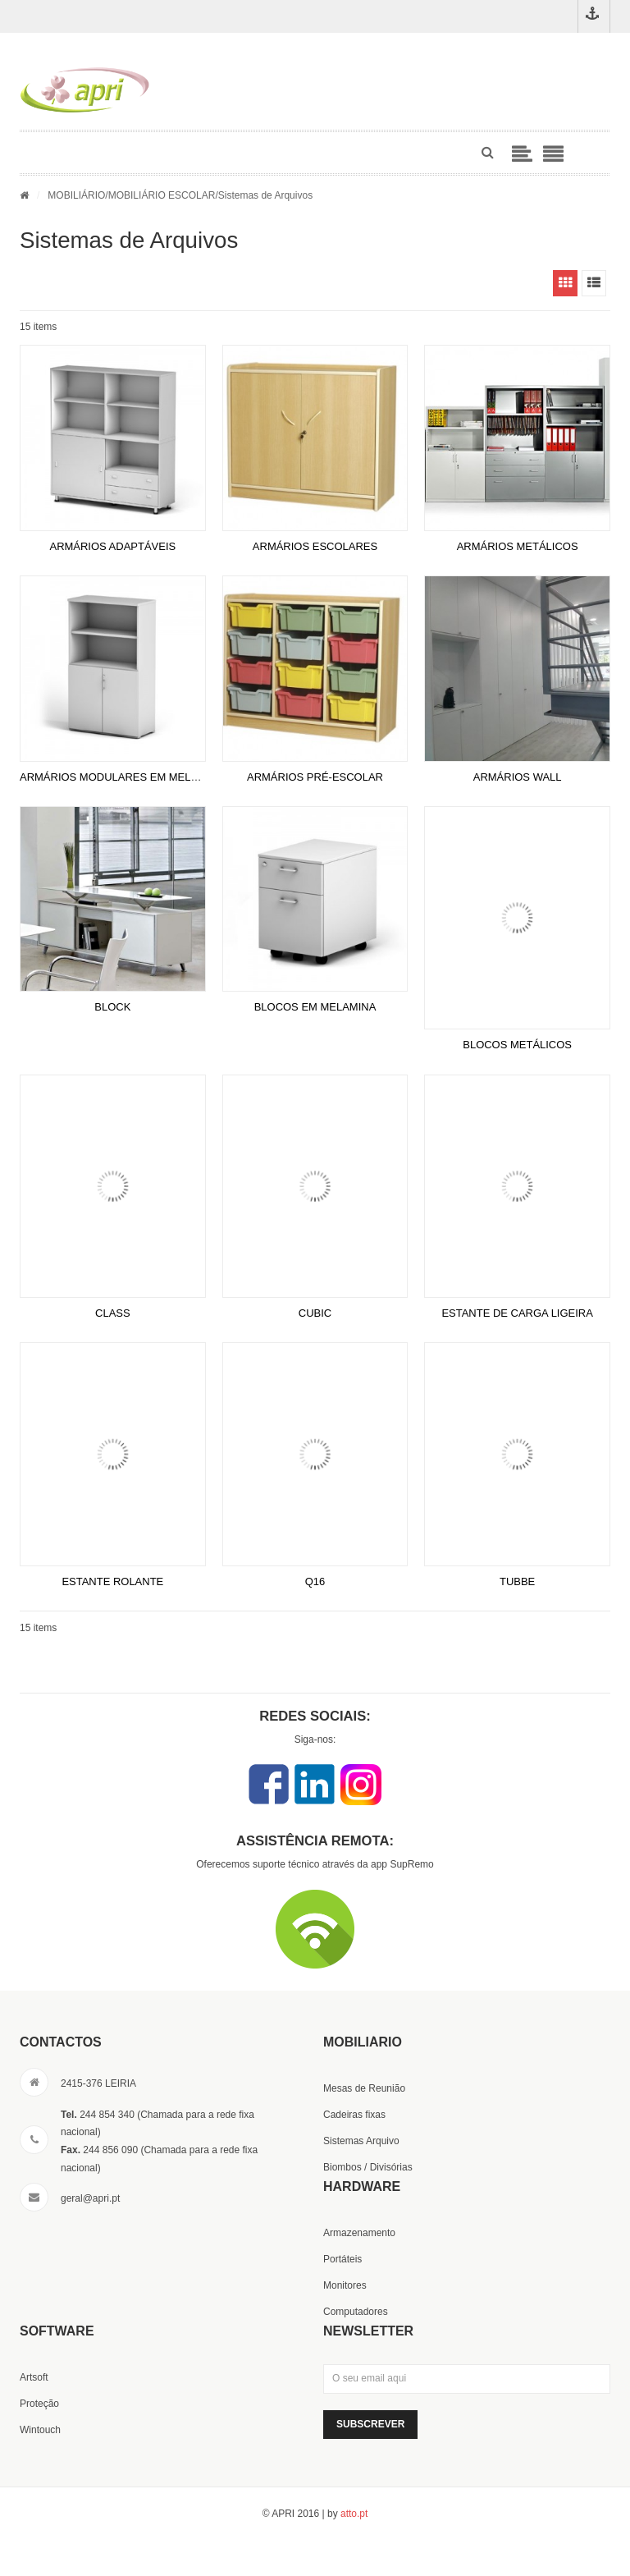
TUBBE (517, 1581)
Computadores (355, 2311)
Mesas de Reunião (364, 2088)
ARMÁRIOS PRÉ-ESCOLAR (315, 777)
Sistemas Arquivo (361, 2141)
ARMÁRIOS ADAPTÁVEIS (112, 546)
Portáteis (342, 2259)
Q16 (315, 1581)
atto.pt (354, 2513)
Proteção (39, 2403)
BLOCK (112, 1007)
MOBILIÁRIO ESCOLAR (162, 195)
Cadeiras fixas (354, 2114)
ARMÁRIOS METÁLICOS (517, 546)
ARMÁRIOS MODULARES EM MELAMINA (122, 777)
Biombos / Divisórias (368, 2167)
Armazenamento (359, 2233)
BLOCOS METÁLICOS (517, 1044)
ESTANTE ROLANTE (112, 1581)
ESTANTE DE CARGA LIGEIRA (516, 1313)
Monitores (345, 2285)
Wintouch (40, 2430)
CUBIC (315, 1313)
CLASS (112, 1313)
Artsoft (34, 2377)
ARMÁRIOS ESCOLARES (315, 546)
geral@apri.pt (90, 2198)
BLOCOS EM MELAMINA (315, 1007)
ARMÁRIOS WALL (517, 777)
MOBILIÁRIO (76, 195)
